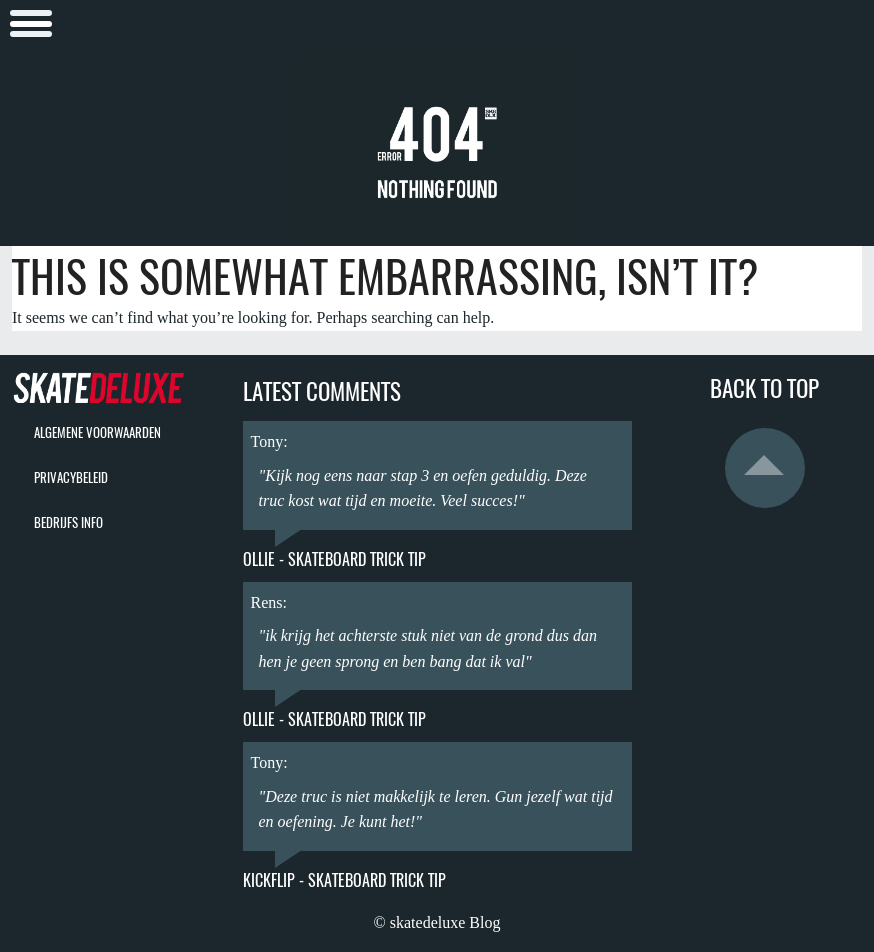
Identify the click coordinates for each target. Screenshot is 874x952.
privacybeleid (71, 477)
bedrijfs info (68, 522)
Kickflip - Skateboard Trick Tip (344, 880)
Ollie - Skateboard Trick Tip (334, 559)
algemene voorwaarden (97, 432)
